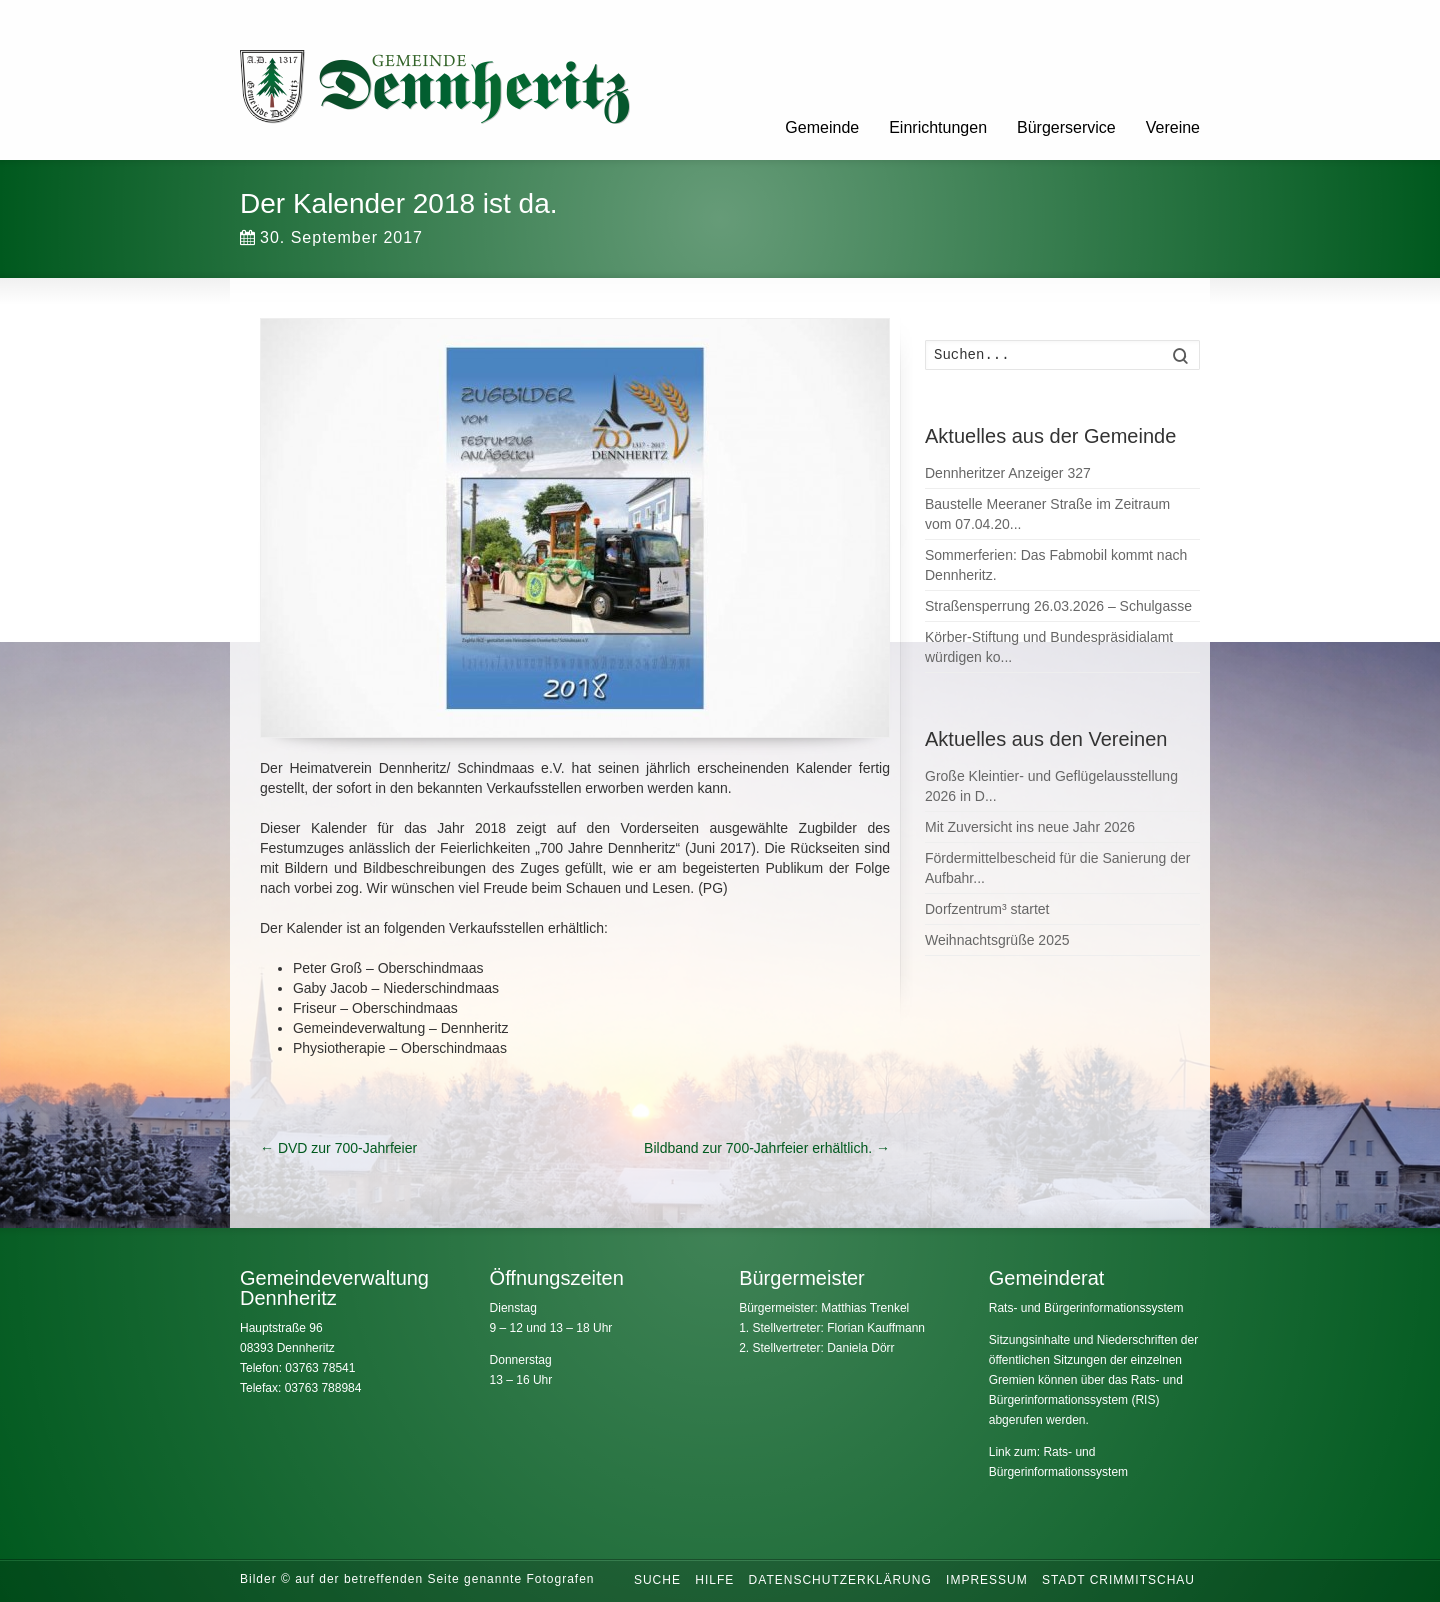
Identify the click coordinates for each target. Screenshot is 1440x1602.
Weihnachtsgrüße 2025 (997, 940)
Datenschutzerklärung (840, 1580)
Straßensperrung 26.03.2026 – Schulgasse (1058, 606)
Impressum (987, 1580)
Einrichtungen (938, 127)
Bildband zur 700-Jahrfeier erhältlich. (767, 1148)
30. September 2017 (331, 237)
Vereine (1173, 127)
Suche (657, 1580)
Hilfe (714, 1580)
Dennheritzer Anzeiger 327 (1008, 473)
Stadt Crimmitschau (1118, 1580)
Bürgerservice (1066, 127)
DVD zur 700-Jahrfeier (338, 1148)
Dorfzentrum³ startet (987, 909)
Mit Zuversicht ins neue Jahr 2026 (1030, 827)
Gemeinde (822, 127)
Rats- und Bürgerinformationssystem (1086, 1308)
